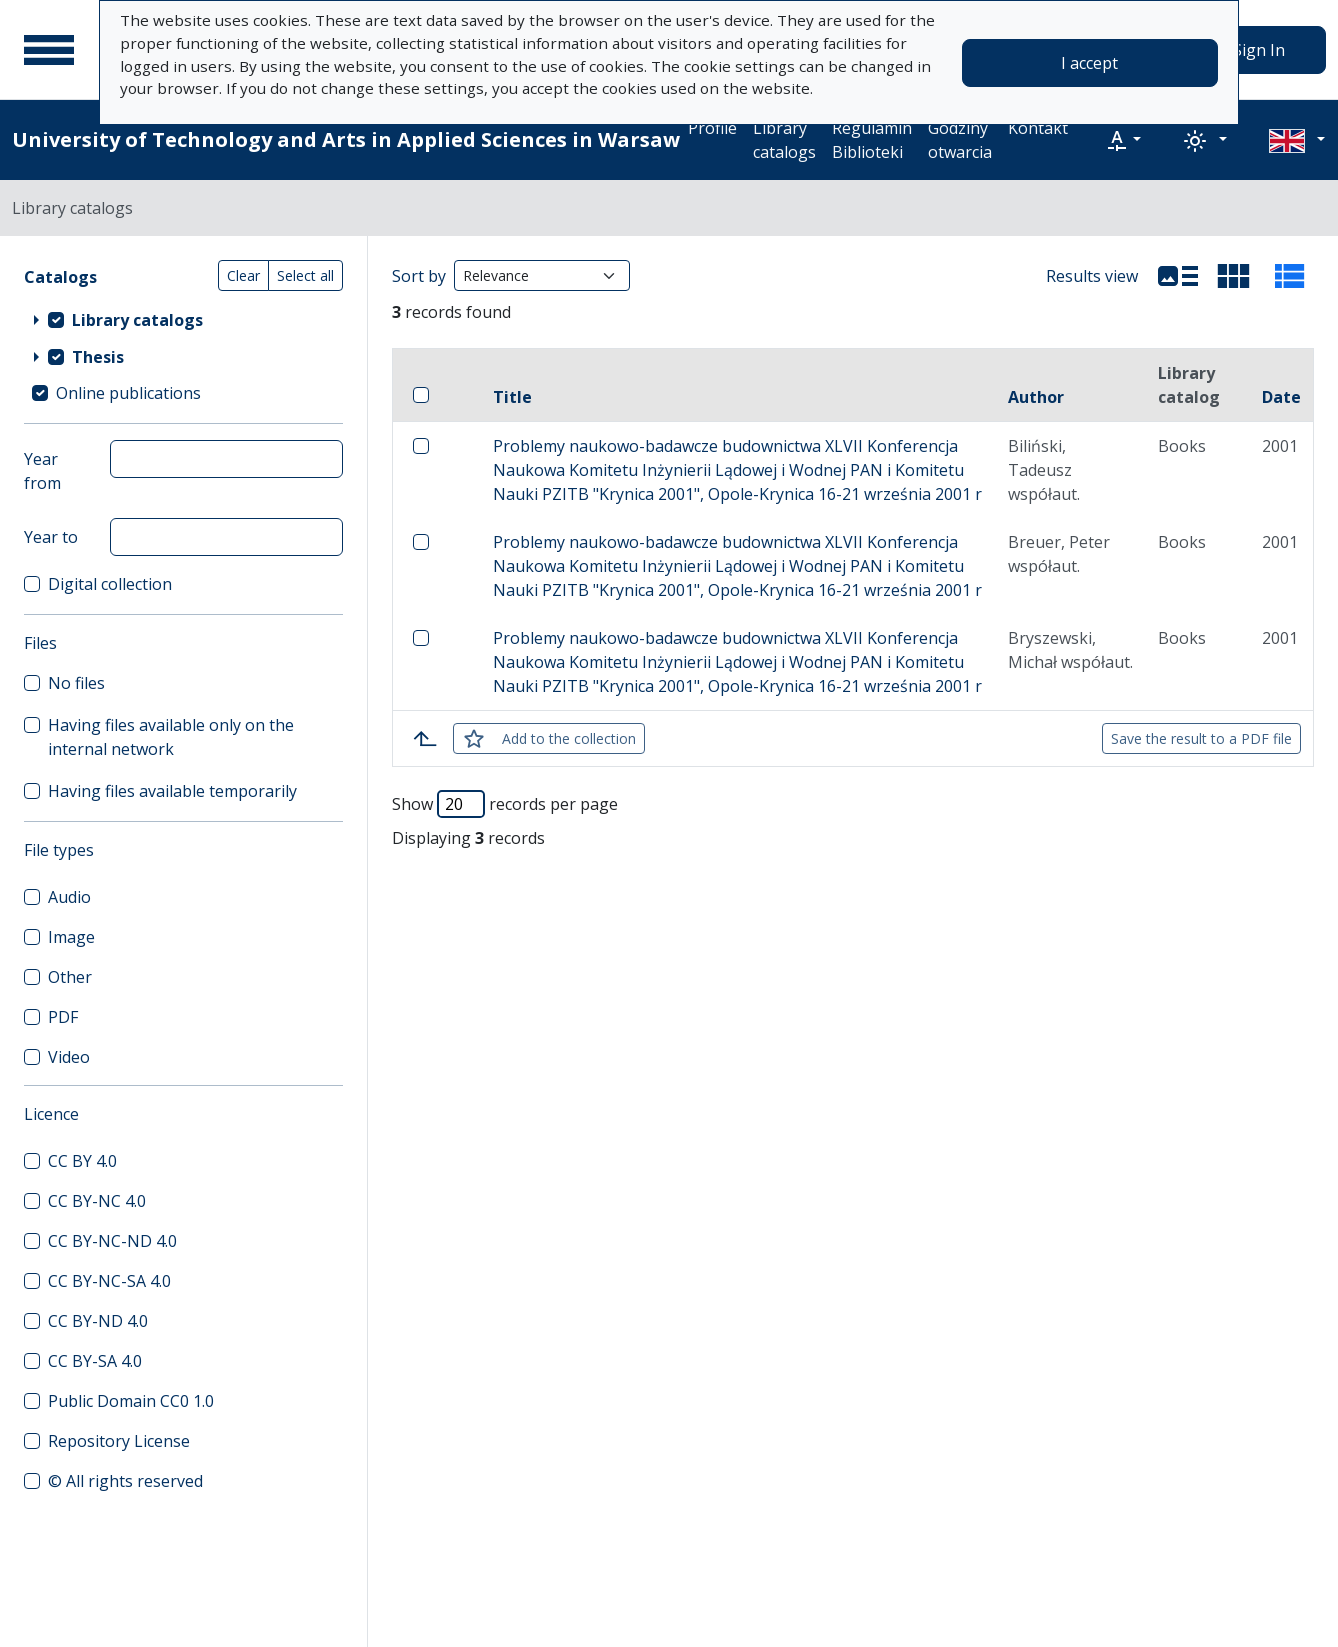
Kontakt (1038, 128)
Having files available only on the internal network (171, 737)
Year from (42, 471)
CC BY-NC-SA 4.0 (109, 1281)
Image (71, 937)
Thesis (98, 357)
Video (69, 1057)
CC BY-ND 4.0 (98, 1321)
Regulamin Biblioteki (872, 140)
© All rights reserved (125, 1481)
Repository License (119, 1441)
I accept (1089, 63)
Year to (51, 537)
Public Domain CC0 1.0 (131, 1401)
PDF (63, 1017)
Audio (69, 897)
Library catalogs (784, 140)
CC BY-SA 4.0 (95, 1361)
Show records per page (505, 804)
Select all (305, 275)
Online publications (128, 393)
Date (1281, 397)
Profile (712, 128)
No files (76, 683)
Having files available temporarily (172, 791)
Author (1036, 397)
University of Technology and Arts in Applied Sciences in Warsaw (346, 139)
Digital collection (110, 584)
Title (512, 397)
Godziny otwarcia (960, 140)
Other (70, 977)
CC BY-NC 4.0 (97, 1201)
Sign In (1259, 50)
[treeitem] (183, 319)
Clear (243, 275)
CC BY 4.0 (82, 1161)
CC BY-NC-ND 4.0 (112, 1241)
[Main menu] (49, 50)
